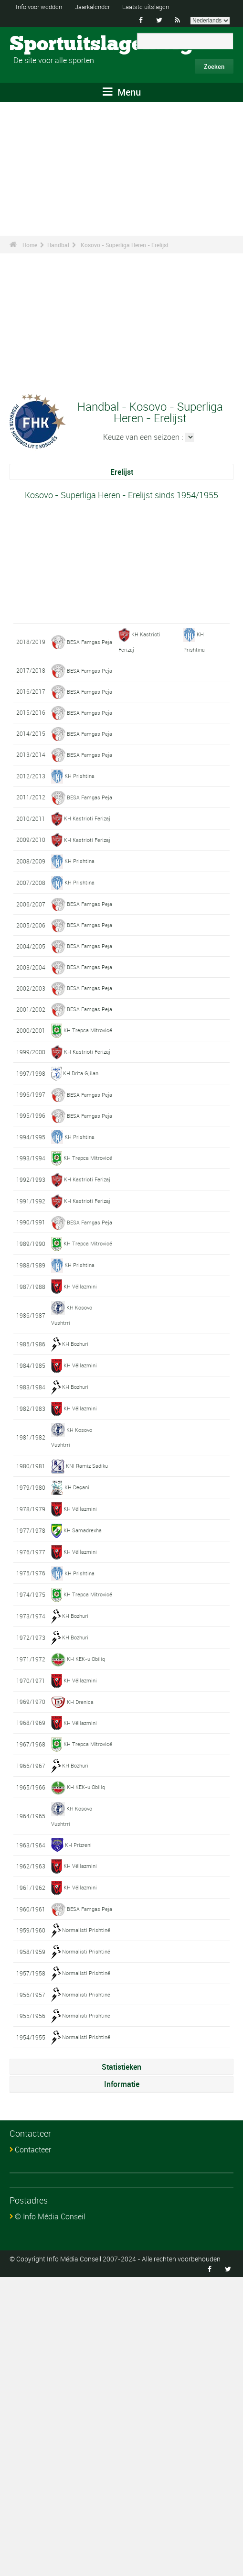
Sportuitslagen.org (46, 44)
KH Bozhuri (76, 1601)
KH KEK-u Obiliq (87, 1929)
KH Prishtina (79, 847)
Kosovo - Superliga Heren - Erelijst (125, 245)
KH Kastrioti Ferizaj (88, 903)
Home (29, 245)
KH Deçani (77, 1743)
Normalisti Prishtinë (87, 2228)
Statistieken (121, 2365)
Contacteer (33, 2448)
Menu (122, 92)
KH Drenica (81, 1972)
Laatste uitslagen (157, 6)
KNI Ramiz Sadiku (88, 1722)
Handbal (58, 245)
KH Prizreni (79, 2129)
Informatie (121, 2383)
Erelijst (121, 472)
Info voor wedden (41, 6)
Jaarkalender (99, 6)
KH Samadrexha (83, 1786)
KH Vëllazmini (80, 1544)
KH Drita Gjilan (81, 1259)
